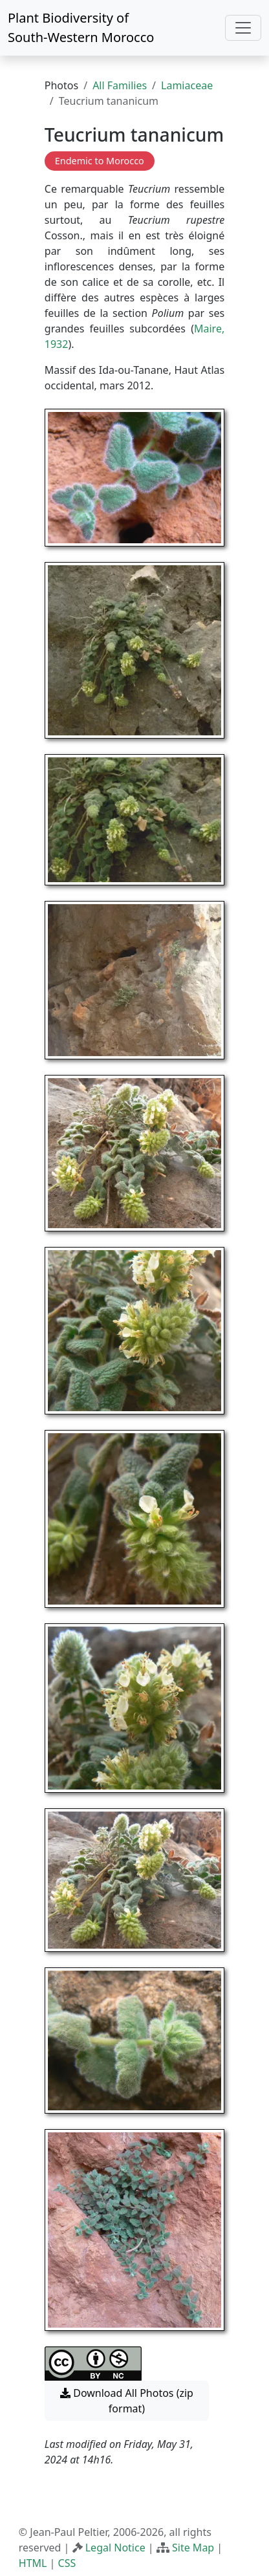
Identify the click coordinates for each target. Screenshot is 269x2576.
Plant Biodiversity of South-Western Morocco (81, 27)
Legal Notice (115, 2547)
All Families (119, 85)
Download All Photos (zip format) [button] (126, 2401)
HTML (33, 2563)
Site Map (193, 2547)
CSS (67, 2563)
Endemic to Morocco (99, 161)
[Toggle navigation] (243, 28)
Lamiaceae (187, 85)
